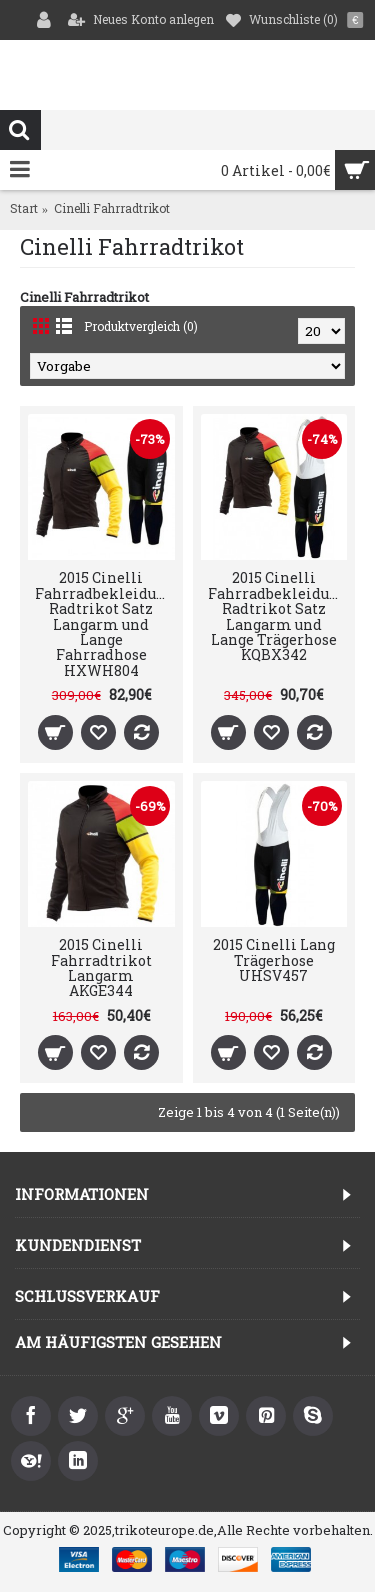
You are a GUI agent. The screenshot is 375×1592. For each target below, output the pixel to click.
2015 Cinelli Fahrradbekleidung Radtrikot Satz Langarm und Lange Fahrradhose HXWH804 (104, 623)
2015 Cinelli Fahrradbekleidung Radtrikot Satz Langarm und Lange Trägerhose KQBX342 (277, 616)
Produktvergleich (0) (141, 326)
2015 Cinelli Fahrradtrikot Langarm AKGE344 (101, 967)
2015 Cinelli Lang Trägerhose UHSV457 (274, 960)
